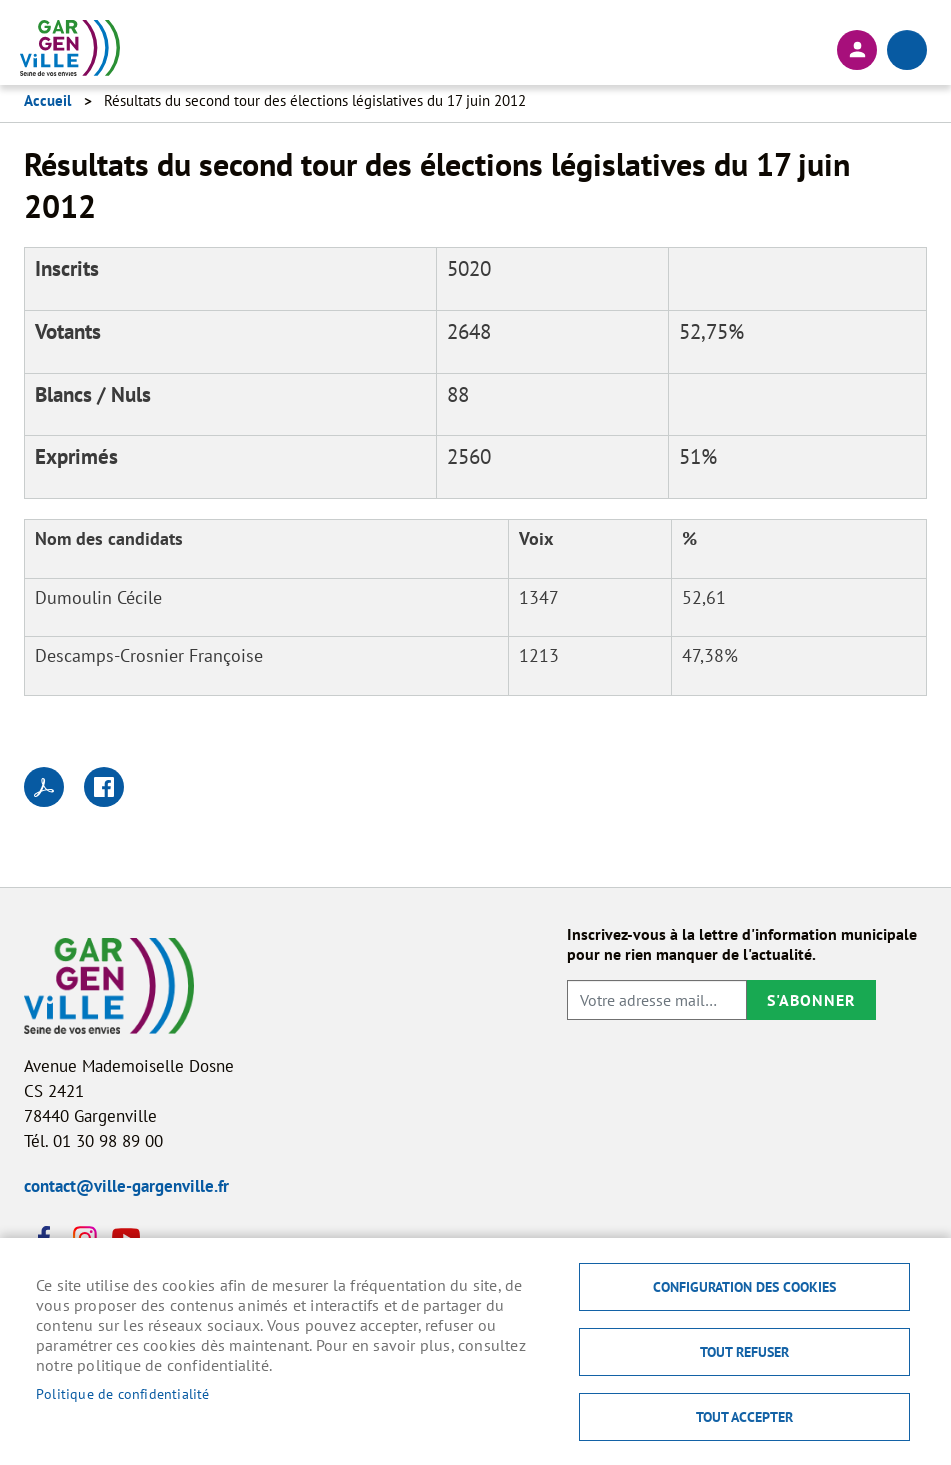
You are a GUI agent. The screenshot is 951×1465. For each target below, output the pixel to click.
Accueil (47, 100)
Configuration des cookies (744, 1287)
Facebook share (104, 787)
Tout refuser (744, 1352)
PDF (44, 787)
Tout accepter (744, 1417)
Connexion (857, 50)
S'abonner (811, 1000)
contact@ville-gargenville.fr (126, 1186)
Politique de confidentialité (123, 1394)
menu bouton (907, 50)
